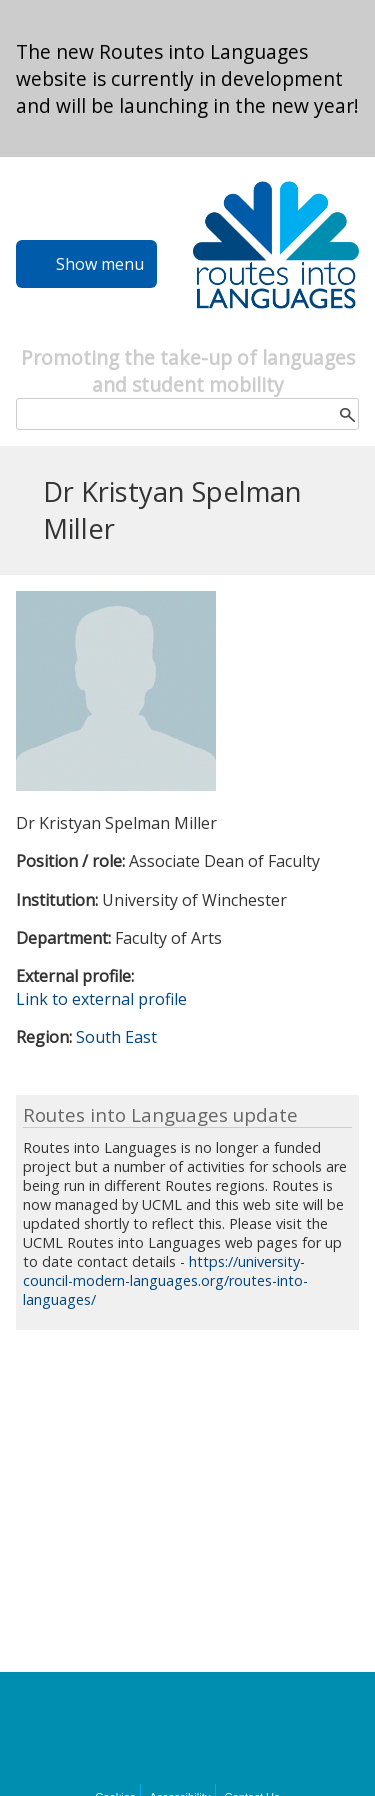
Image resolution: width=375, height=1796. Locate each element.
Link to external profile (101, 999)
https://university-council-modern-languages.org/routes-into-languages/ (165, 1280)
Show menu (100, 264)
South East (116, 1037)
